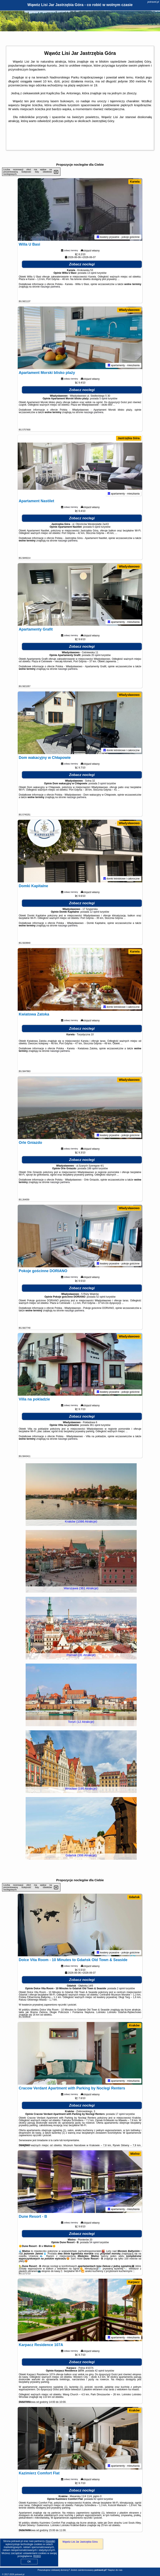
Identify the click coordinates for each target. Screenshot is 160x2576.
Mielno (135, 2153)
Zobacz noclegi (82, 264)
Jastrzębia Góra (129, 438)
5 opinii (103, 398)
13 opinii (91, 272)
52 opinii (101, 1296)
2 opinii (121, 1988)
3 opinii (102, 783)
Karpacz (134, 2282)
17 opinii (120, 2114)
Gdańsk (134, 1897)
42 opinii (99, 2370)
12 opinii (94, 911)
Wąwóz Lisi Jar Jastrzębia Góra (80, 2541)
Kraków (134, 2025)
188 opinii (92, 1168)
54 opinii (94, 2242)
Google (50, 2541)
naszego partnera (50, 286)
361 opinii (95, 1425)
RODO (37, 2556)
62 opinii (98, 2499)
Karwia (135, 181)
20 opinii (96, 655)
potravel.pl (153, 1)
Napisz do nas (115, 2570)
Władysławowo (129, 310)
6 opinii (96, 526)
